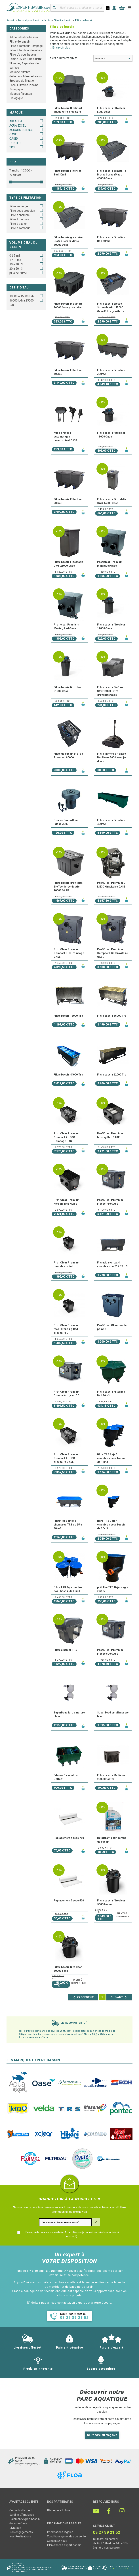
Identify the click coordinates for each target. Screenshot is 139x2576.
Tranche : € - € (20, 173)
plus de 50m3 (18, 273)
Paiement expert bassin (24, 2519)
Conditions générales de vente (66, 2536)
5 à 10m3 (15, 260)
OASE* (13, 138)
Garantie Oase (18, 2523)
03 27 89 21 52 (120, 2568)
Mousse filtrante (19, 72)
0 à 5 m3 (14, 255)
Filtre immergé (18, 206)
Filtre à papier (18, 223)
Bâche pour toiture (58, 2510)
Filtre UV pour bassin (22, 54)
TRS (12, 147)
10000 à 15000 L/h (21, 296)
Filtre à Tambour (19, 228)
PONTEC (14, 143)
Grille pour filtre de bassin (25, 76)
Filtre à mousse (19, 219)
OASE (13, 134)
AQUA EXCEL (17, 125)
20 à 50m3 (16, 268)
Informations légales (60, 2532)
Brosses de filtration (22, 80)
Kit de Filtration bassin (23, 37)
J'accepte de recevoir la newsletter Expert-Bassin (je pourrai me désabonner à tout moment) (72, 2234)
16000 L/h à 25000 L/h (21, 303)
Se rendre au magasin (102, 2435)
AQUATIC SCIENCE (21, 130)
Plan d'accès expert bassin (64, 2545)
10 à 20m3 (16, 264)
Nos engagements (21, 2532)
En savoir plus (61, 47)
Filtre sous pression (22, 210)
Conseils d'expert (20, 2510)
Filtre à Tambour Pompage (26, 46)
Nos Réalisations (20, 2536)
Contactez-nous (57, 2540)
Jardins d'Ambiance (21, 2514)
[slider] (10, 182)
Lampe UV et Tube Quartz (25, 59)
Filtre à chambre (19, 215)
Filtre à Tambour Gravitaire (25, 50)
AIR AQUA (15, 121)
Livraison (15, 2527)
